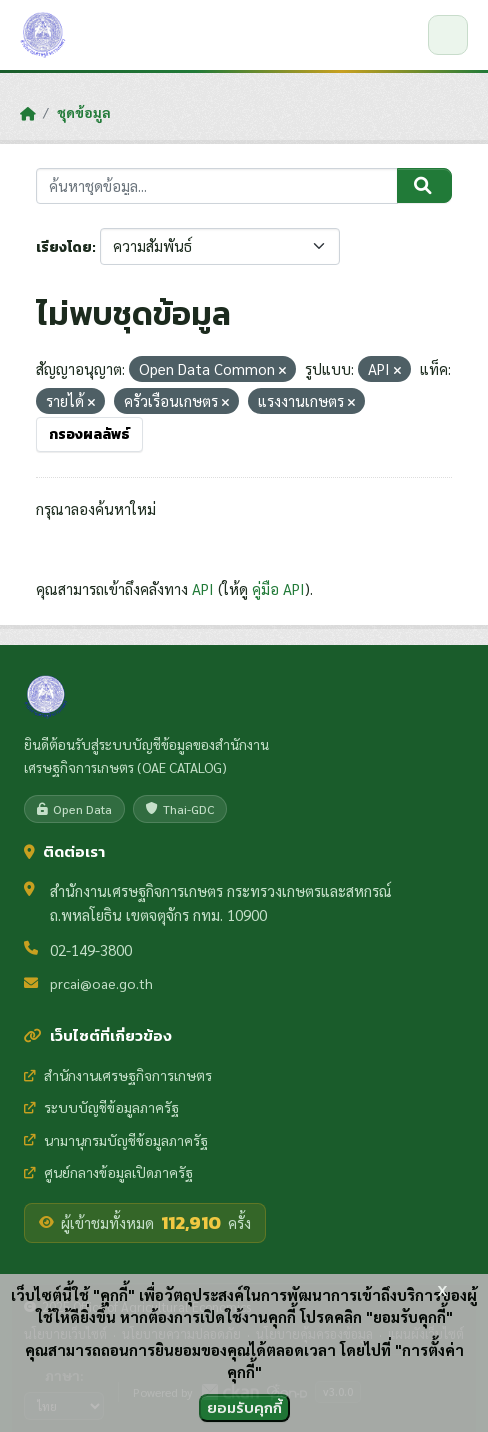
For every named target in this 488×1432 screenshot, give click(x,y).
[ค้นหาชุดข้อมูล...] (217, 186)
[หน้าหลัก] (27, 113)
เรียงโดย (64, 247)
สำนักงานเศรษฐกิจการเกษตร (118, 1075)
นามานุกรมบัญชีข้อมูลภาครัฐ (116, 1140)
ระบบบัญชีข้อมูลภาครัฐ (101, 1107)
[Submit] (424, 186)
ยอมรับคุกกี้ (244, 1407)
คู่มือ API (278, 588)
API (203, 588)
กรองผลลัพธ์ (89, 434)
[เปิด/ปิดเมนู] (448, 35)
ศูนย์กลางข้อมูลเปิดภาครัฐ (108, 1172)
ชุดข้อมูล (84, 112)
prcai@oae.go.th (101, 983)
